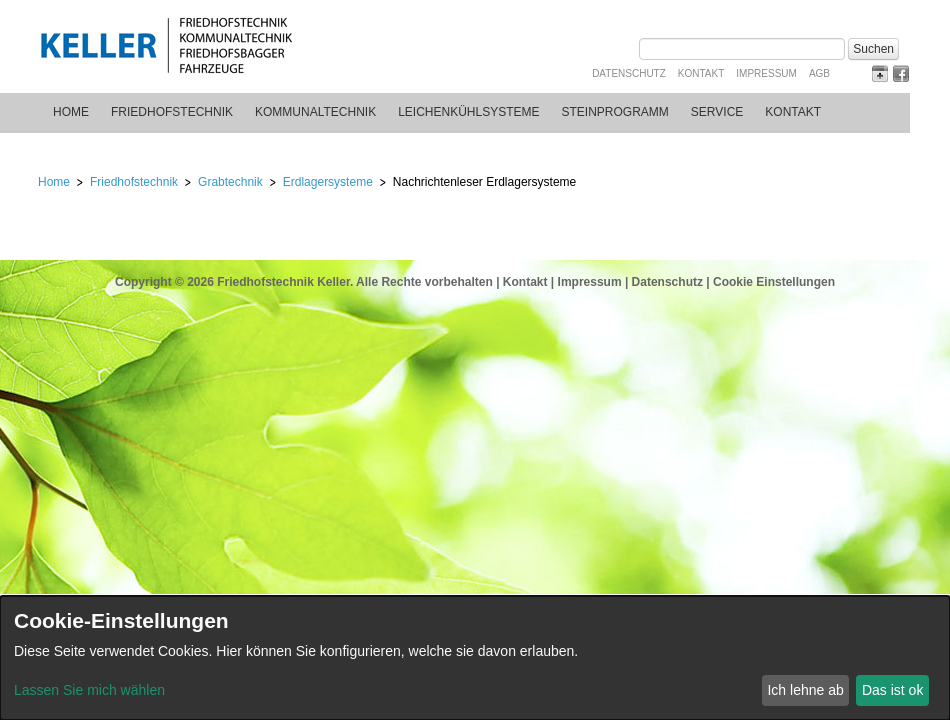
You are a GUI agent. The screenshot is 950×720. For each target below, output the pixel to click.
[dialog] (475, 658)
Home (71, 112)
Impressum (766, 73)
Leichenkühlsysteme (468, 112)
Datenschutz (629, 73)
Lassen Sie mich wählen (89, 690)
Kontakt (701, 73)
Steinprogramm (615, 112)
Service (717, 112)
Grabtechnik (230, 182)
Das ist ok (892, 690)
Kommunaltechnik (315, 112)
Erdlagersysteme (328, 182)
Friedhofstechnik (172, 112)
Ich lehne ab (805, 690)
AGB (819, 73)
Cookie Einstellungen (774, 282)
